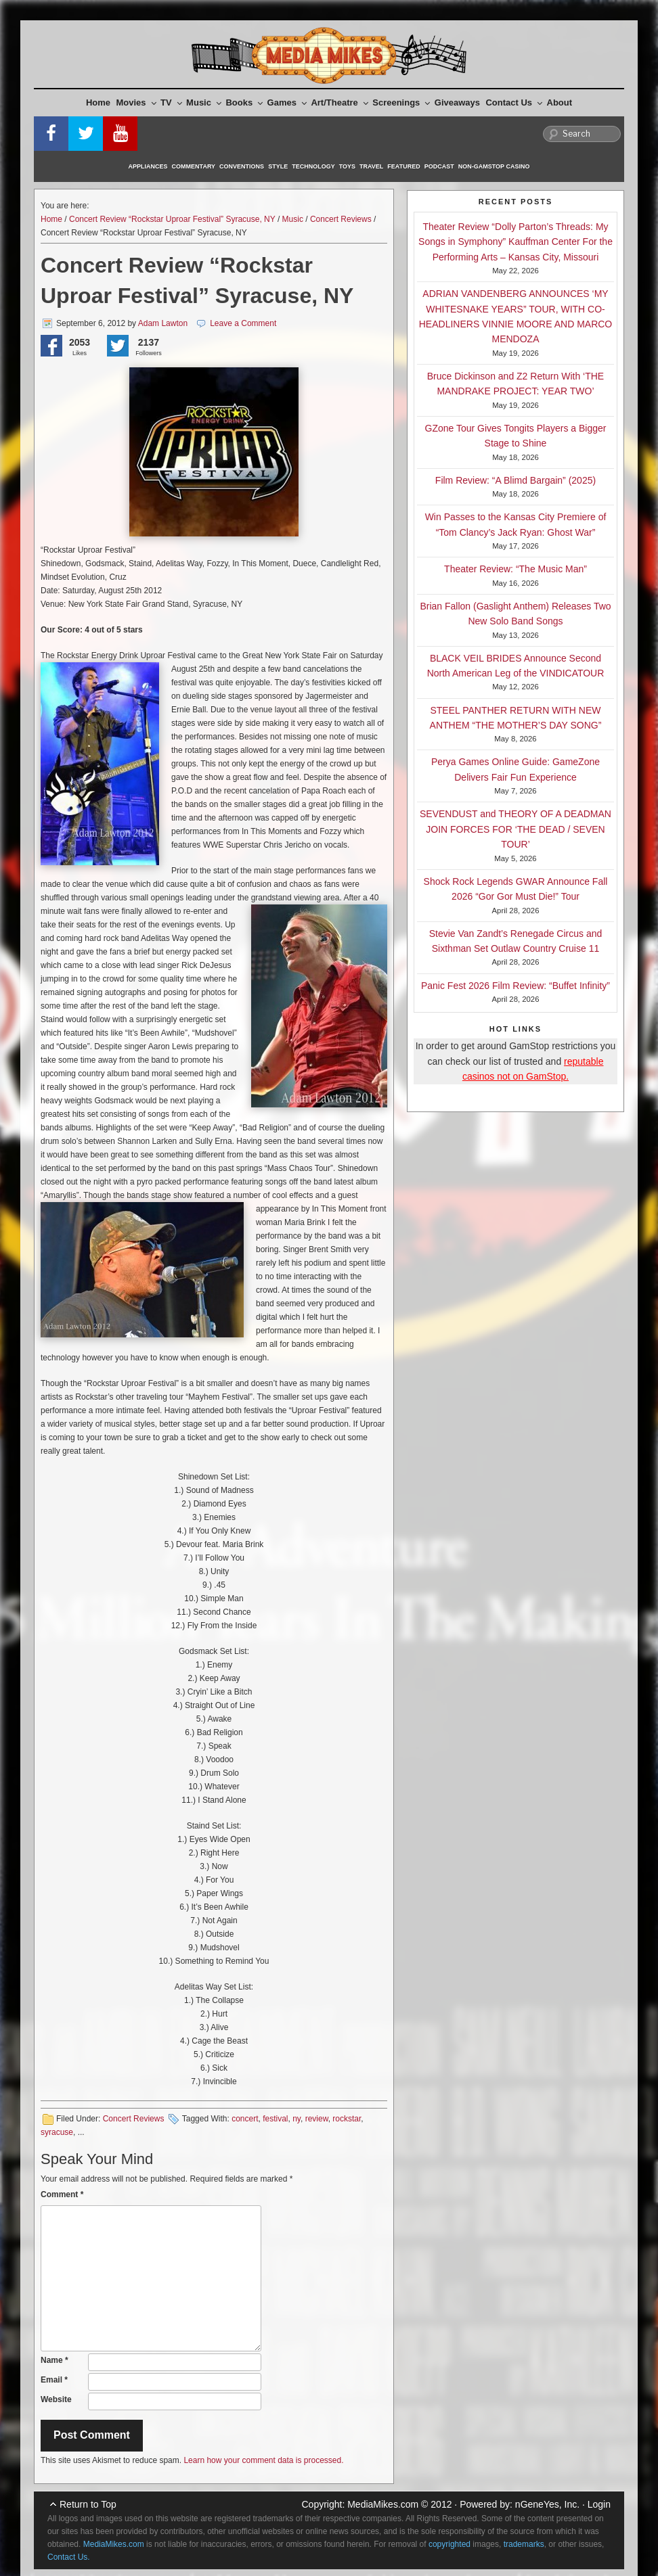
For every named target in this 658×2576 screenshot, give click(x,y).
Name (54, 2360)
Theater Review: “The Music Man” (515, 569)
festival (275, 2118)
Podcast (439, 166)
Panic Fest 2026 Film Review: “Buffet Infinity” (515, 985)
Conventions (241, 166)
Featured (403, 166)
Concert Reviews (341, 219)
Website (56, 2399)
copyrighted (449, 2544)
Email (54, 2380)
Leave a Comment (243, 323)
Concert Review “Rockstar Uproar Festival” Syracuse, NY (172, 219)
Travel (371, 166)
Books (244, 102)
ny (296, 2118)
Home (98, 102)
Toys (347, 166)
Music (203, 102)
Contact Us (513, 102)
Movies (136, 102)
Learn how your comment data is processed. (263, 2460)
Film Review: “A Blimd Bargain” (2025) (515, 480)
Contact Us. (68, 2557)
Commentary (194, 166)
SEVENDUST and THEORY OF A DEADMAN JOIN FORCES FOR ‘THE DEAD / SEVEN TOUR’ (515, 829)
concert (245, 2118)
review (316, 2118)
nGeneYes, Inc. (547, 2504)
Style (278, 166)
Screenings (401, 102)
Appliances (148, 166)
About (560, 102)
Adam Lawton (163, 323)
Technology (313, 166)
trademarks (524, 2544)
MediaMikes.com (382, 2504)
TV (171, 102)
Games (287, 102)
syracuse (57, 2132)
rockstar (346, 2118)
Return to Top (88, 2504)
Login (599, 2504)
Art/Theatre (339, 102)
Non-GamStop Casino (494, 166)
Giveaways (457, 102)
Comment (62, 2194)
